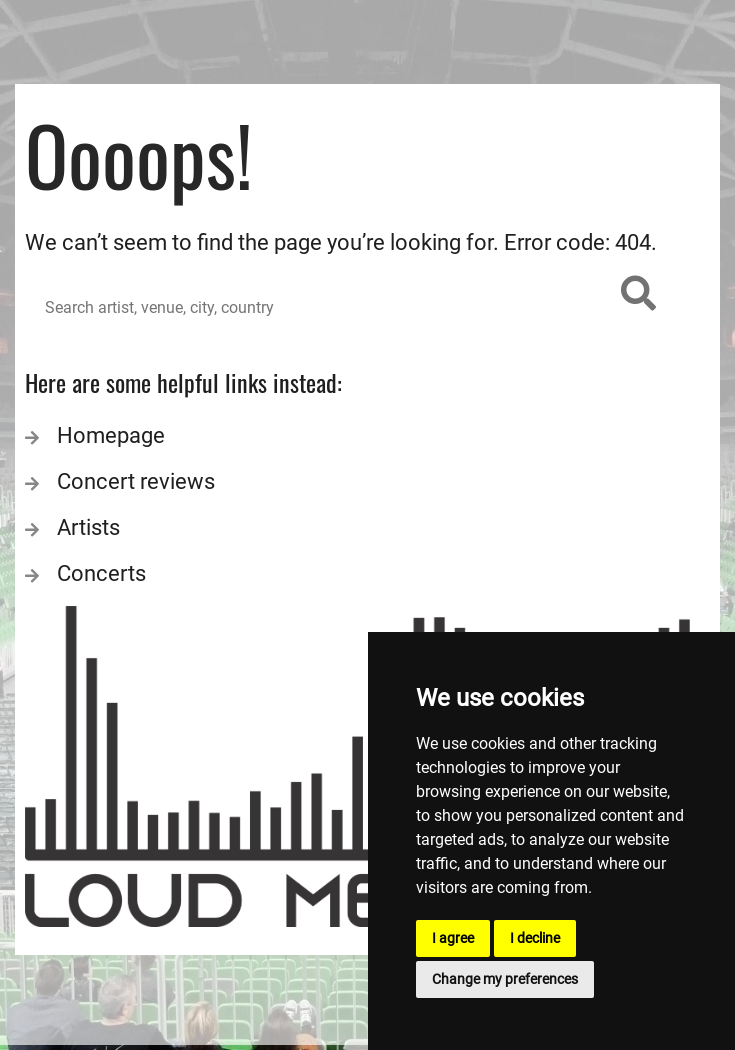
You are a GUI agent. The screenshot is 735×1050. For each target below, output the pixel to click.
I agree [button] (453, 938)
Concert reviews (136, 481)
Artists (88, 527)
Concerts (101, 573)
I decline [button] (535, 938)
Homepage (111, 435)
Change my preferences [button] (505, 979)
